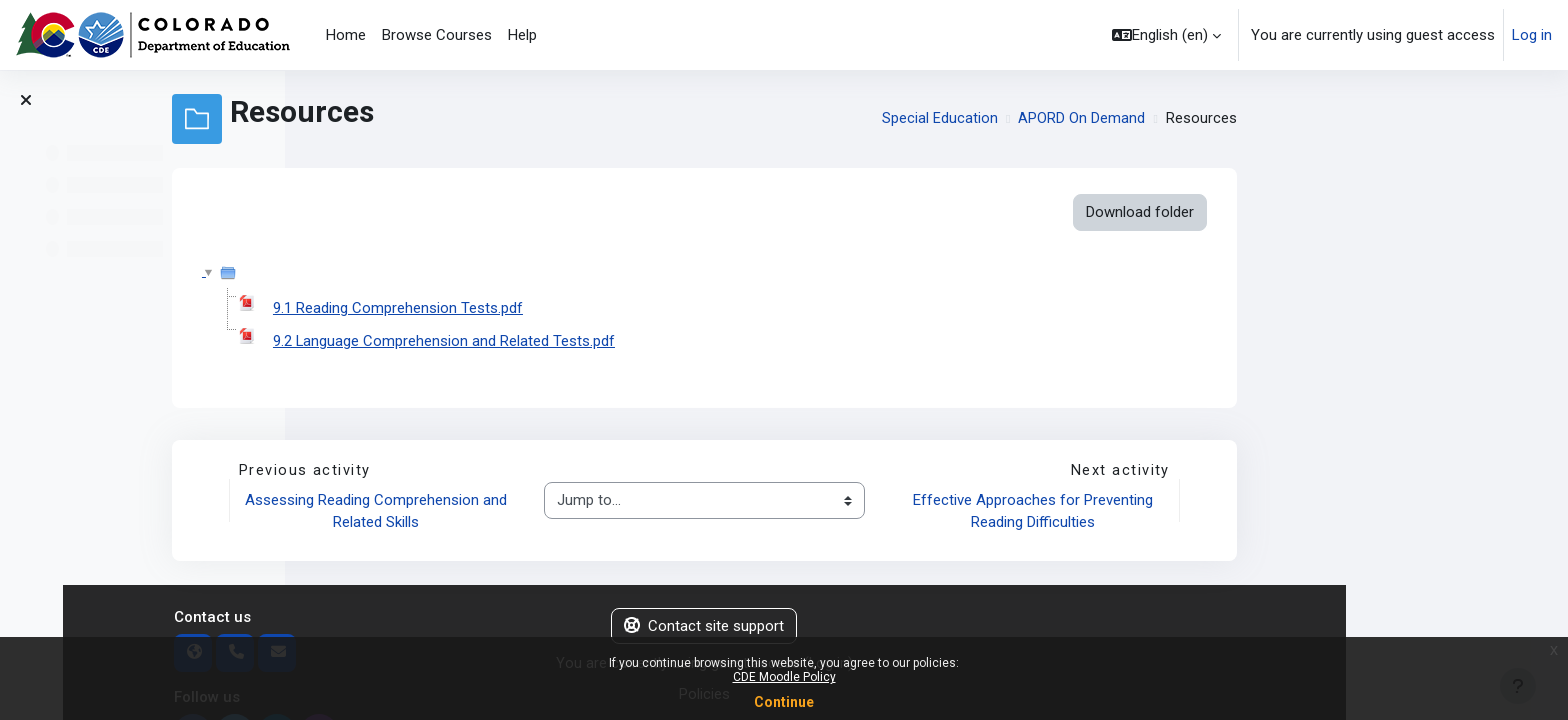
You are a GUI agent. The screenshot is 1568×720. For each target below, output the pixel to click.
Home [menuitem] (346, 35)
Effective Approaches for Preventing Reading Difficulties (1256, 512)
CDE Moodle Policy (784, 677)
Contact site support (927, 627)
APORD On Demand (1304, 119)
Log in (1532, 35)
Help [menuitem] (522, 35)
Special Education (1162, 119)
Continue (784, 702)
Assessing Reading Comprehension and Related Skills (602, 512)
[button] (1166, 35)
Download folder (1362, 212)
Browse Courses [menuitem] (437, 35)
